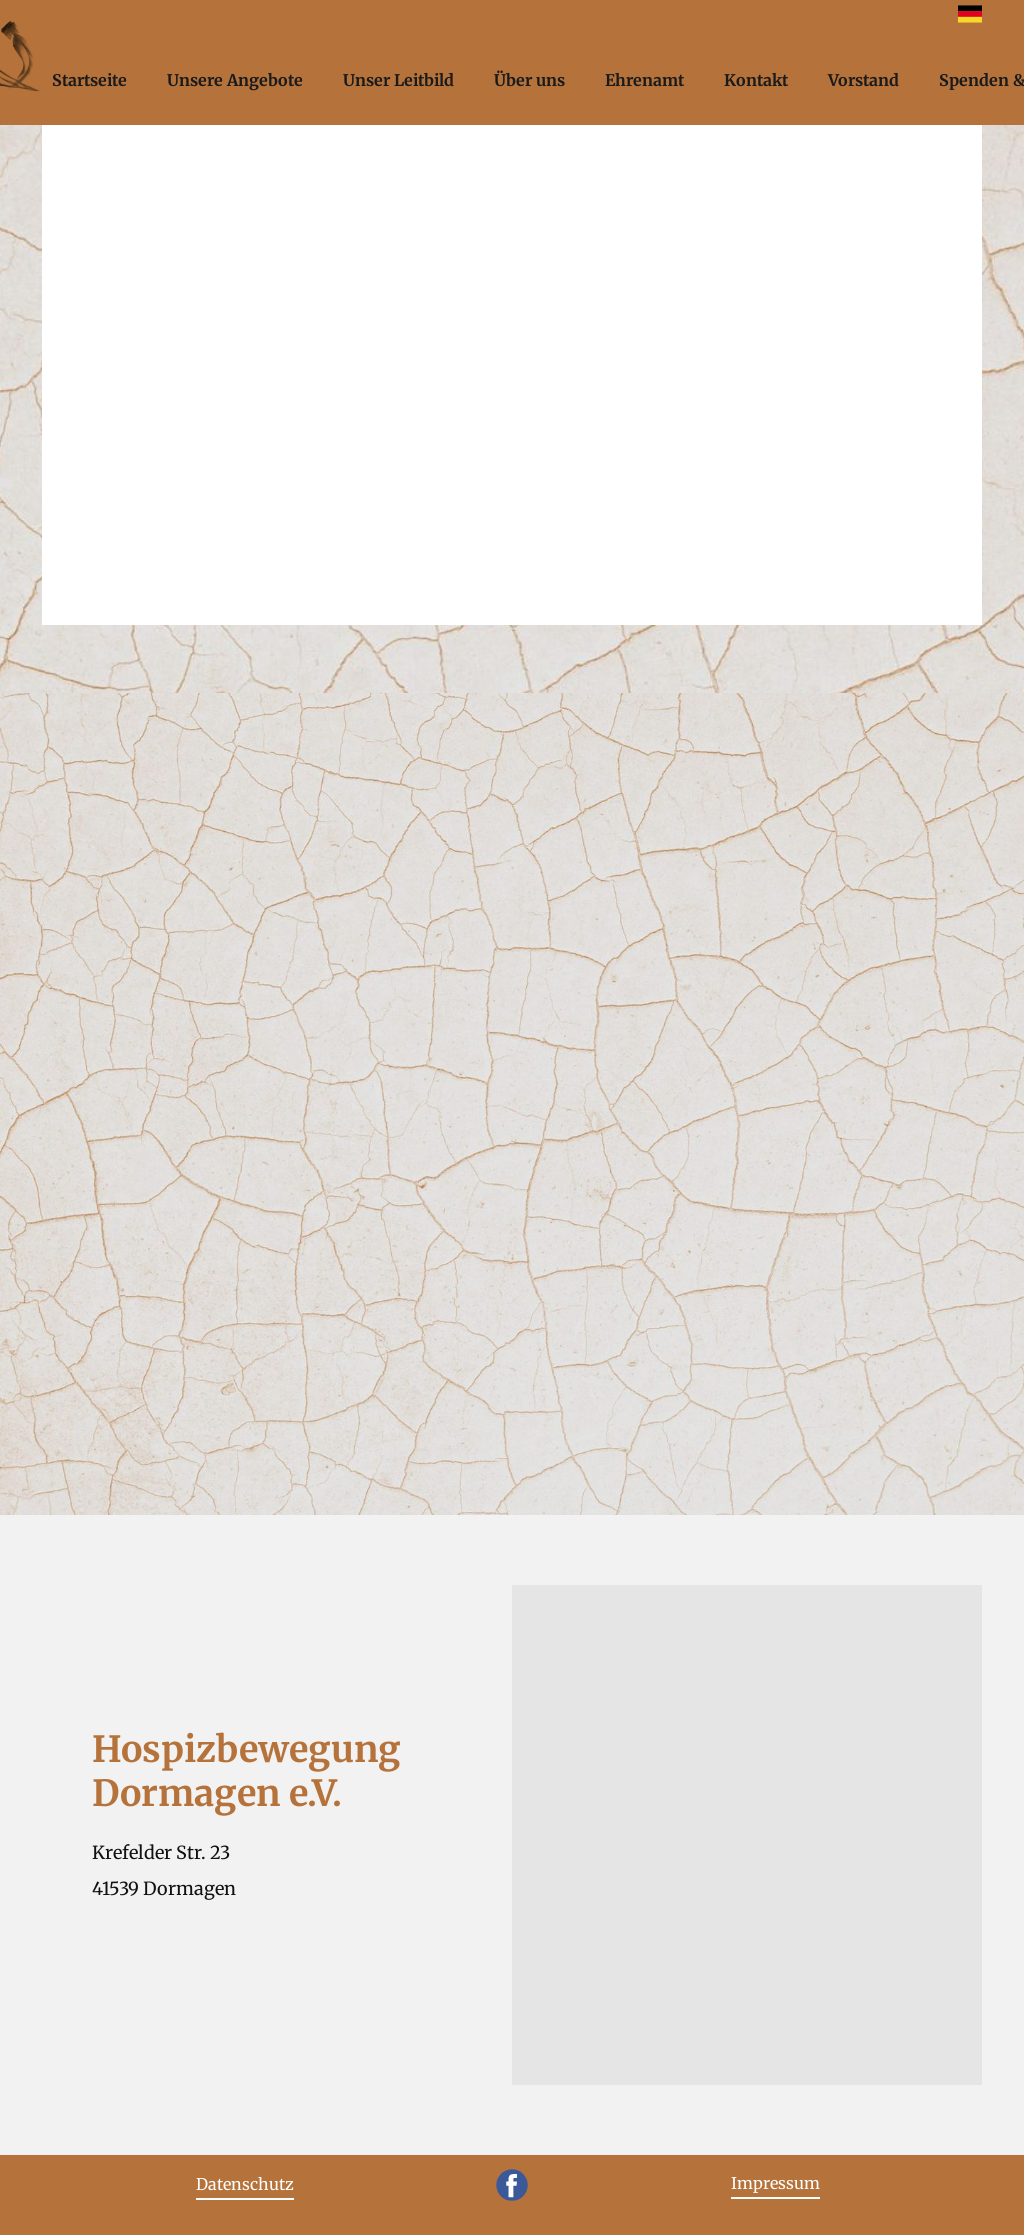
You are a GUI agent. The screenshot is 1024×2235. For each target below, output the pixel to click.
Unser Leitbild (398, 80)
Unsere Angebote (235, 80)
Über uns (529, 80)
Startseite (89, 80)
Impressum (775, 2183)
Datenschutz (245, 2184)
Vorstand (863, 80)
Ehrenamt (644, 80)
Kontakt (756, 80)
